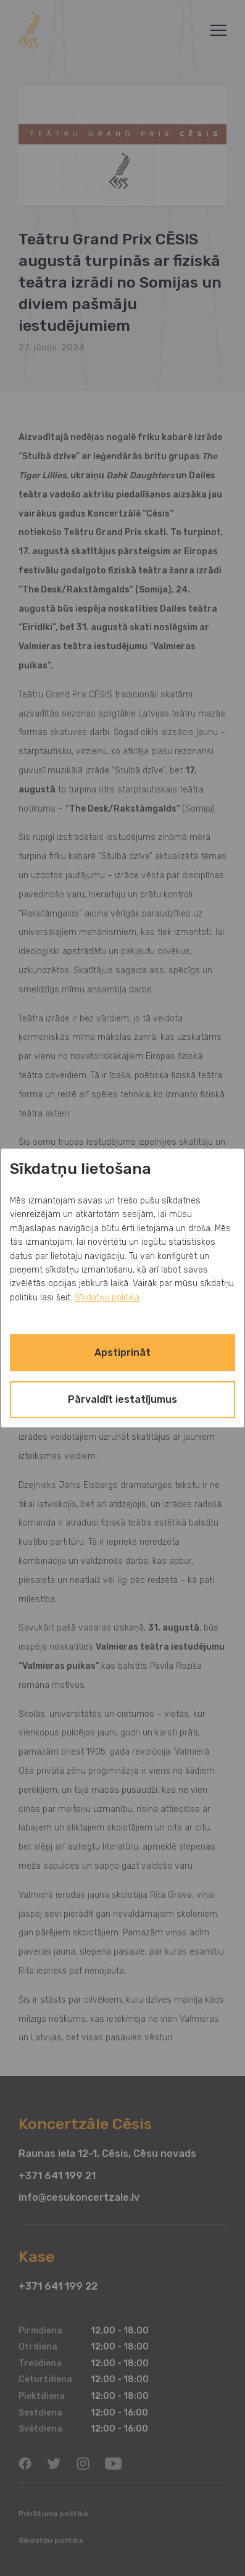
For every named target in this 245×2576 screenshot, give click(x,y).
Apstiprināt (122, 1352)
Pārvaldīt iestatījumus (122, 1399)
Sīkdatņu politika (107, 1297)
